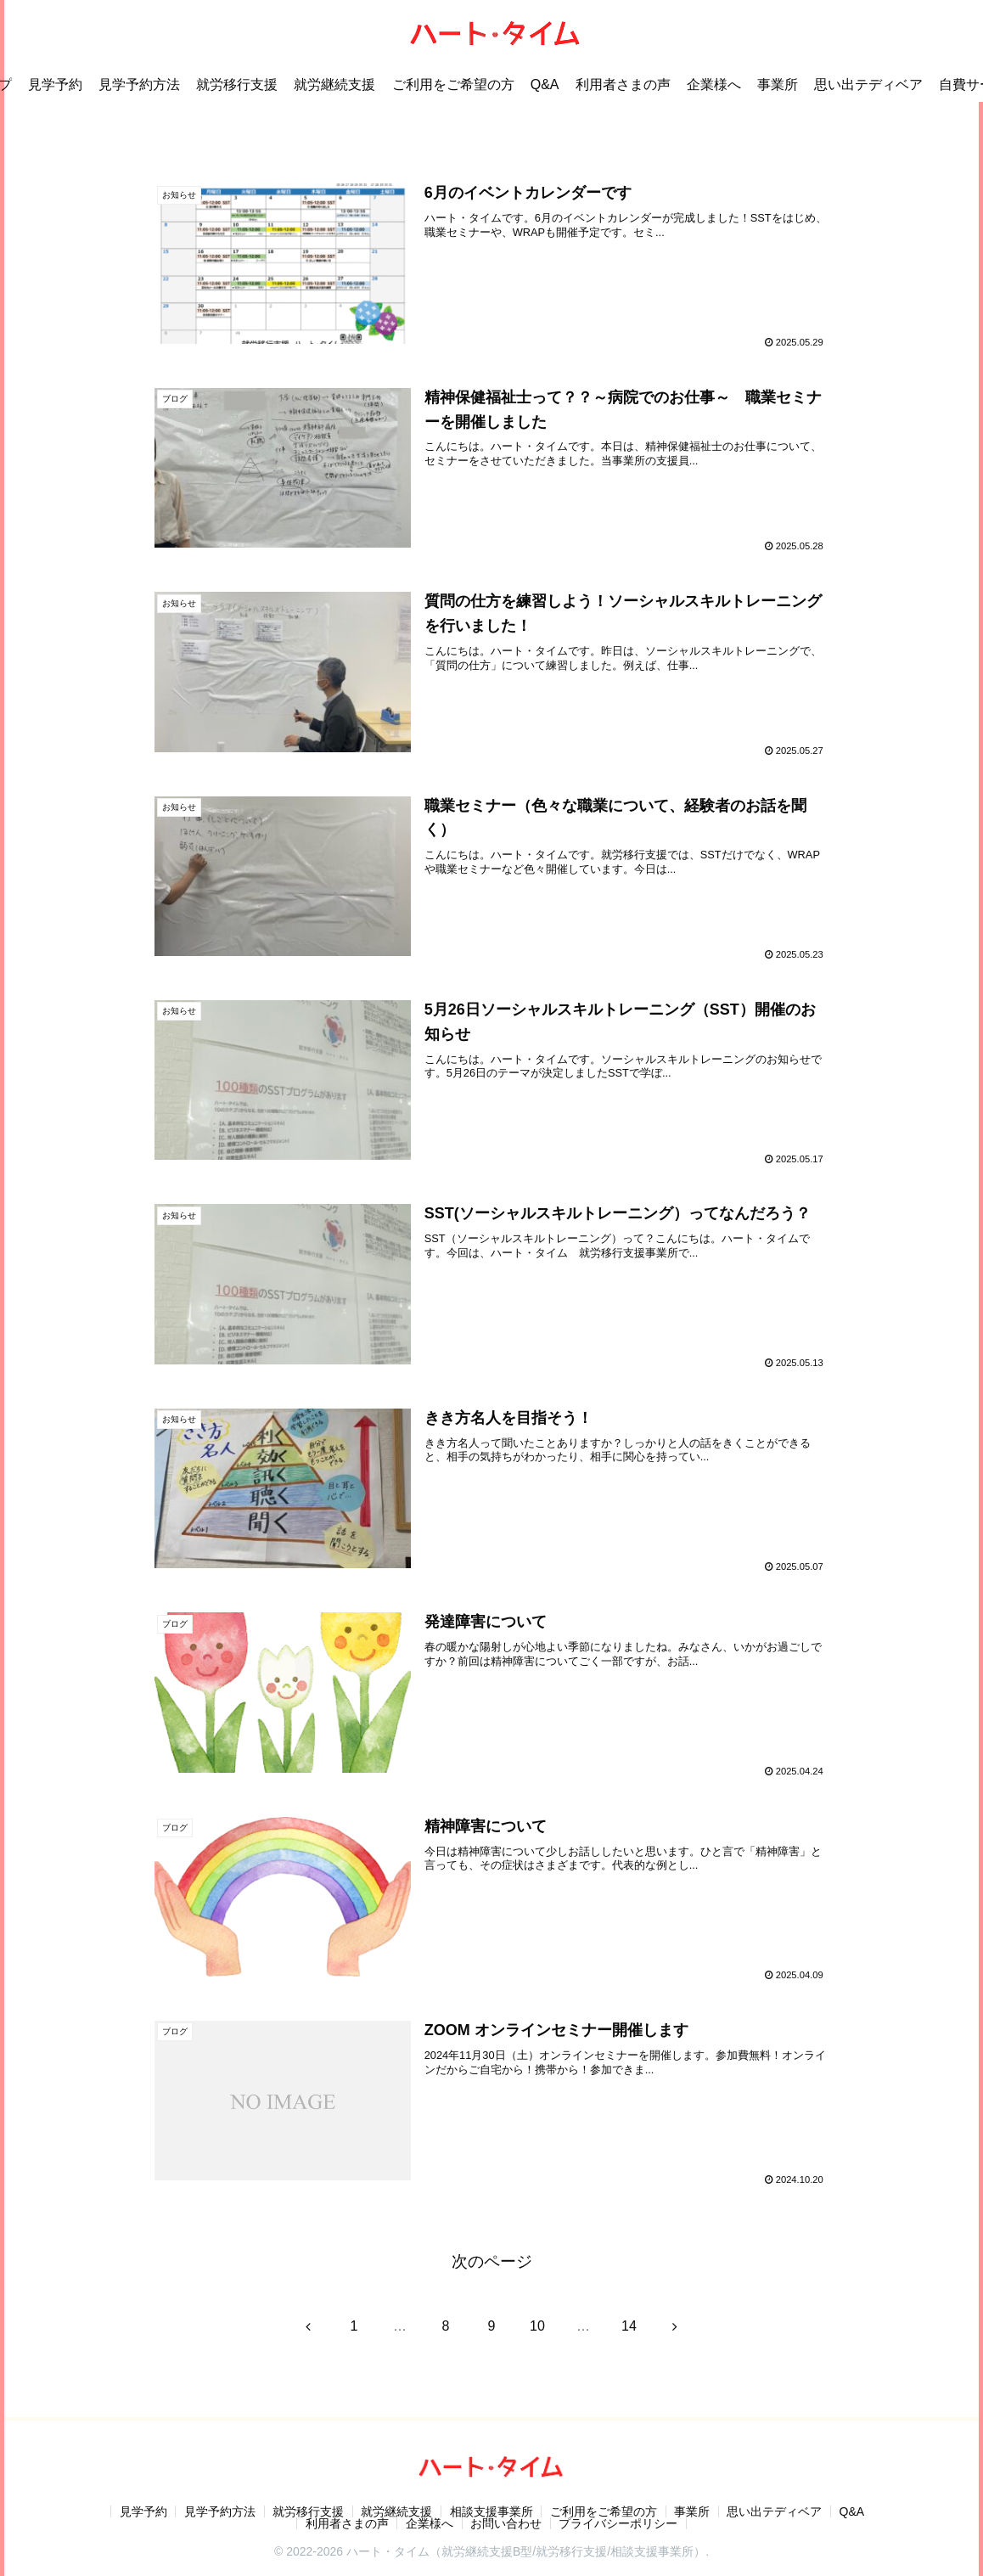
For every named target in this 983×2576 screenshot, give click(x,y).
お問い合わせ (506, 2523)
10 (537, 2326)
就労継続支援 (396, 2511)
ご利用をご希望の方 (604, 2511)
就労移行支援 (307, 2511)
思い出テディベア (776, 2511)
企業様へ (429, 2523)
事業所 (693, 2511)
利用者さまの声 (346, 2523)
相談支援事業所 (491, 2511)
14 (629, 2326)
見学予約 (141, 2511)
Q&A (855, 2511)
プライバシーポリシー (619, 2523)
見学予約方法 (218, 2511)
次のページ (492, 2261)
